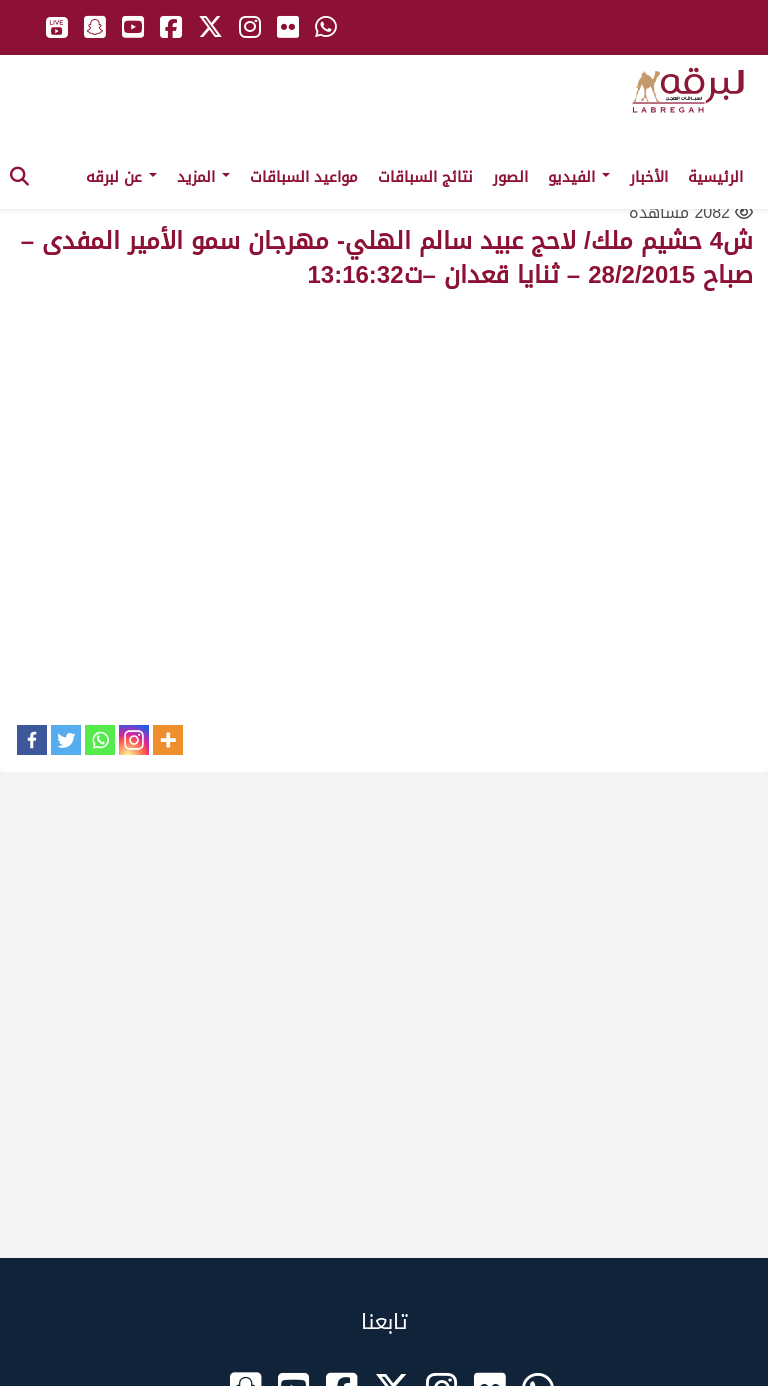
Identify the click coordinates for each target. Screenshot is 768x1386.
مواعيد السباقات (304, 177)
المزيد (203, 177)
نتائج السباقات (425, 177)
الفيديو (579, 177)
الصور (510, 177)
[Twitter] (66, 740)
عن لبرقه (121, 177)
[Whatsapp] (100, 740)
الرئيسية (715, 177)
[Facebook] (32, 740)
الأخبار (649, 177)
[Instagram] (134, 740)
